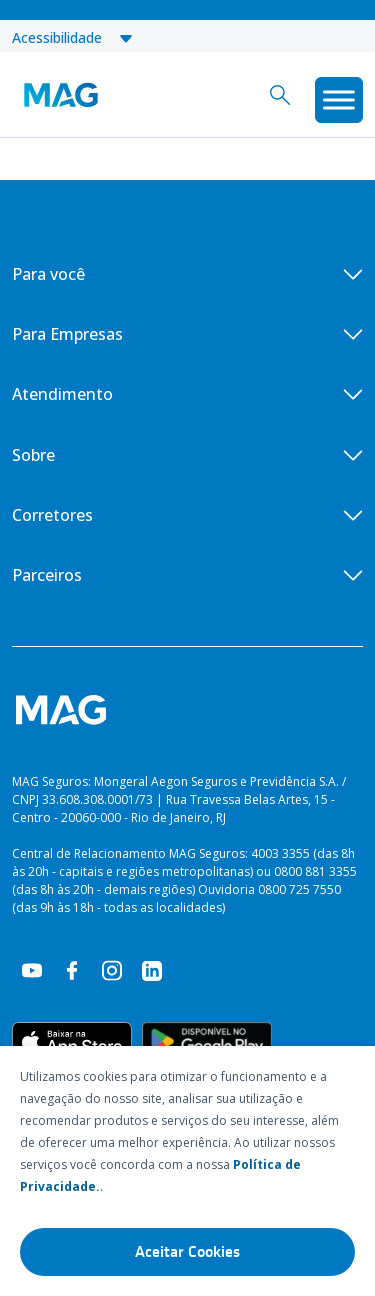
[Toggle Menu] (339, 99)
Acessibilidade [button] (73, 37)
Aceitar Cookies (187, 1252)
